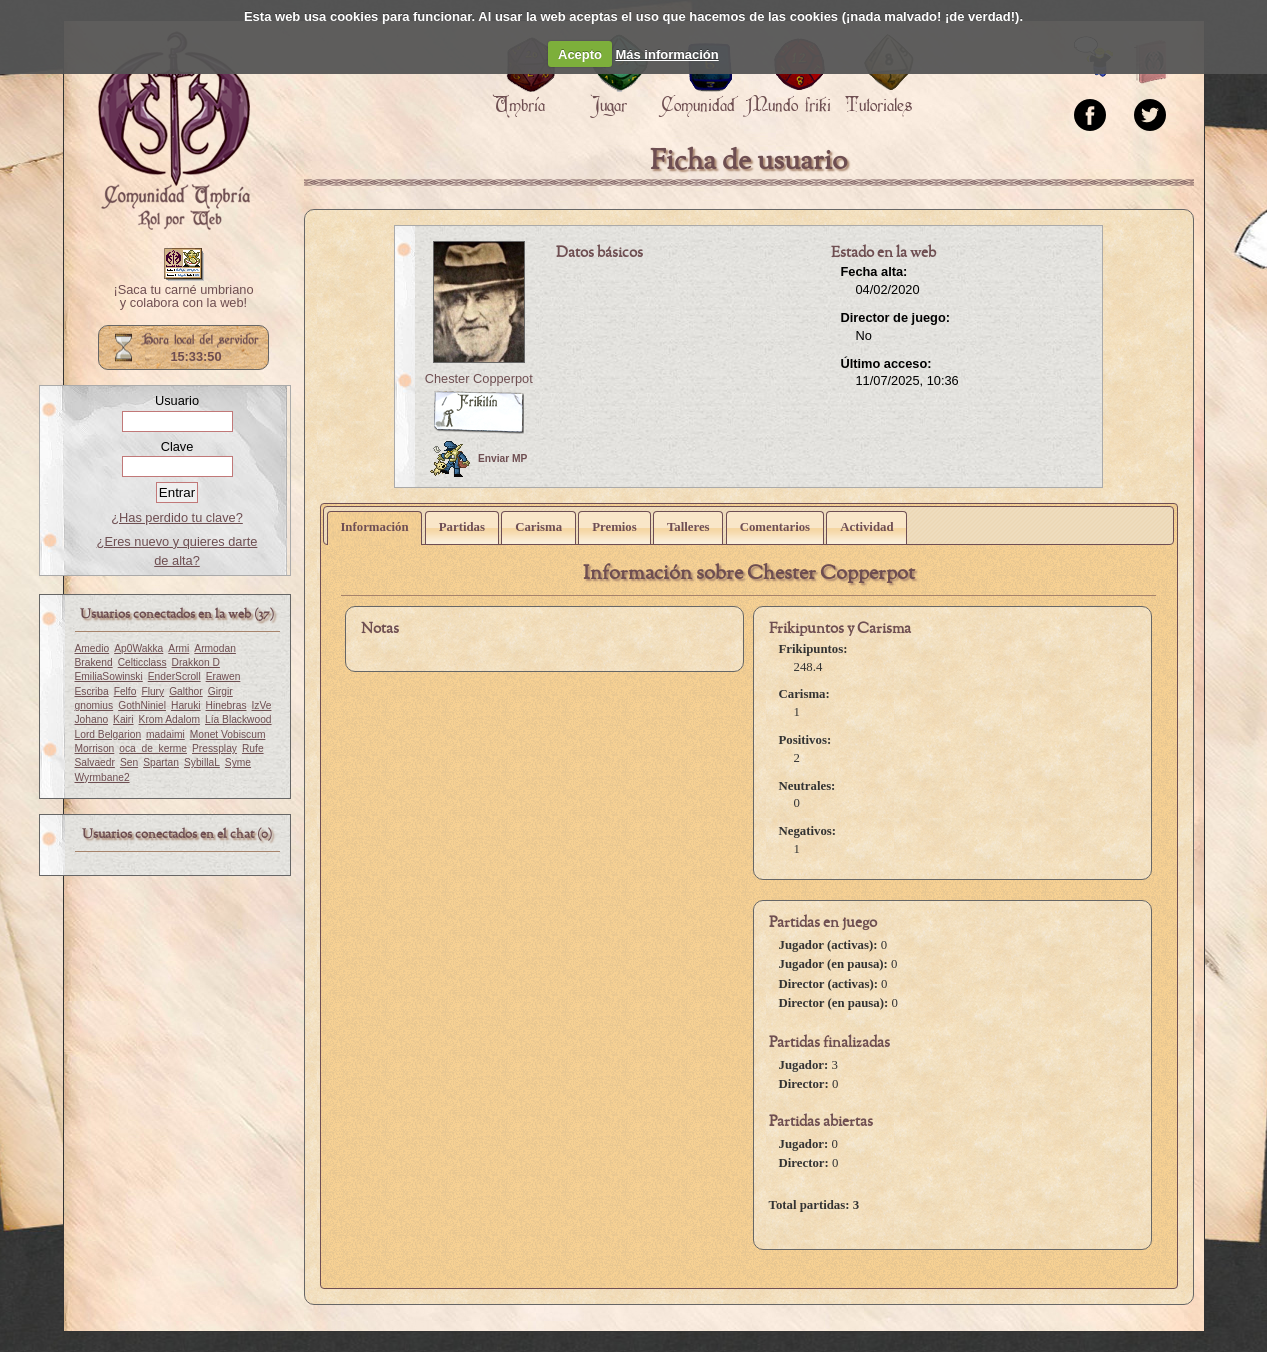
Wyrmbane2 (102, 777)
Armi (178, 648)
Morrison (95, 748)
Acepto (580, 54)
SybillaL (202, 762)
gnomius (94, 705)
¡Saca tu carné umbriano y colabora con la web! (183, 297)
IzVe (262, 705)
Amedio (92, 648)
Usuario (177, 400)
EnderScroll (174, 676)
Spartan (161, 762)
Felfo (125, 691)
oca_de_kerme (153, 748)
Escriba (92, 691)
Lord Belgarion (108, 734)
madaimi (165, 734)
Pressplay (214, 748)
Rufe (253, 748)
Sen (129, 762)
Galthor (186, 691)
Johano (92, 719)
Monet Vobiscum (228, 734)
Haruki (186, 705)
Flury (152, 691)
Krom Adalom (169, 719)
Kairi (123, 719)
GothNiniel (142, 705)
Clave (177, 446)
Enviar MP (478, 459)
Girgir (220, 691)
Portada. (174, 131)
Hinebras (226, 705)
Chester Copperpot (479, 378)
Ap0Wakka (138, 648)
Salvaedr (95, 762)
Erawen (223, 676)
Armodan (215, 648)
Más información (666, 54)
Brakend (94, 662)
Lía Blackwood (238, 719)
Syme (238, 762)
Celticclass (142, 662)
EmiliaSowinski (109, 676)
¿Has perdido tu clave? (177, 517)
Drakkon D (196, 662)
